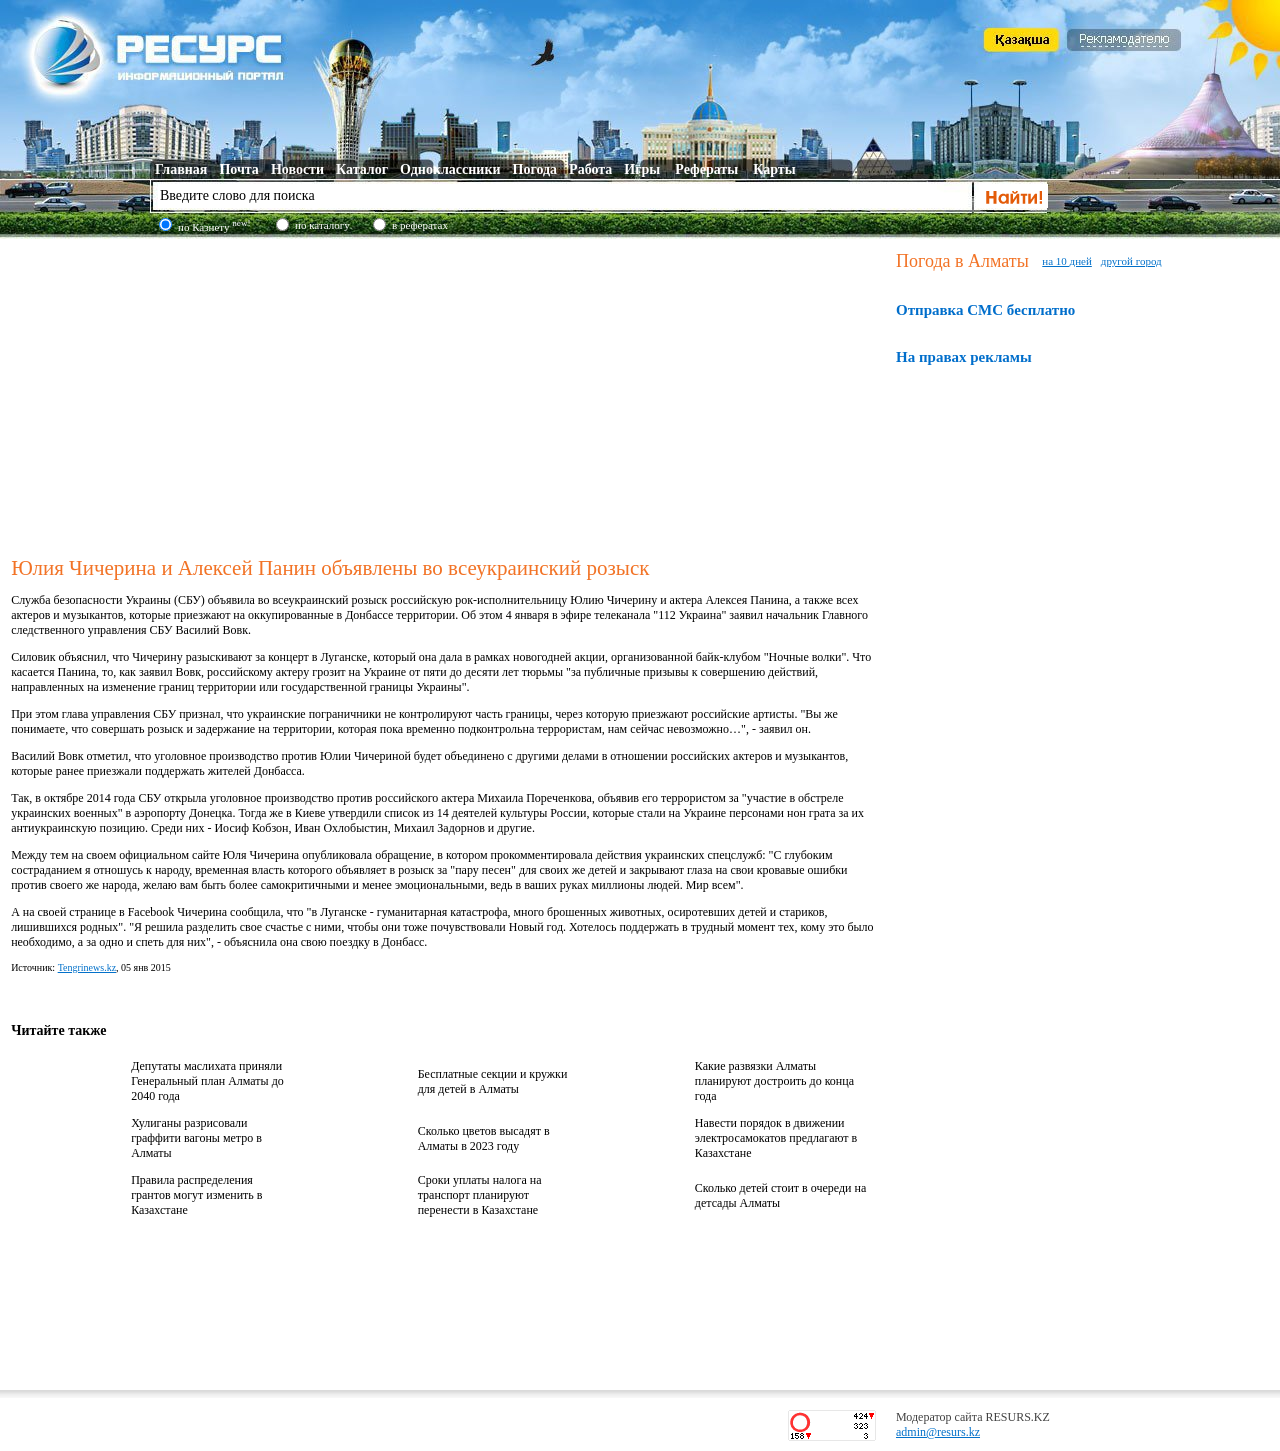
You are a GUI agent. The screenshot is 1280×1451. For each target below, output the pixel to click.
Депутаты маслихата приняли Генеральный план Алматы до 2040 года (207, 1081)
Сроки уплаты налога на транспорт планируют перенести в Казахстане (480, 1195)
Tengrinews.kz (87, 967)
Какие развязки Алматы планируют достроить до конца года (774, 1081)
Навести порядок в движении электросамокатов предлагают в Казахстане (776, 1138)
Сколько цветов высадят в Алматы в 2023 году (484, 1138)
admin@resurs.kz (938, 1432)
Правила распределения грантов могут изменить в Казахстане (196, 1195)
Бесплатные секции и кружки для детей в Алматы (493, 1081)
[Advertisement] (449, 394)
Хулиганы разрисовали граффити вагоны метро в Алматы (196, 1138)
